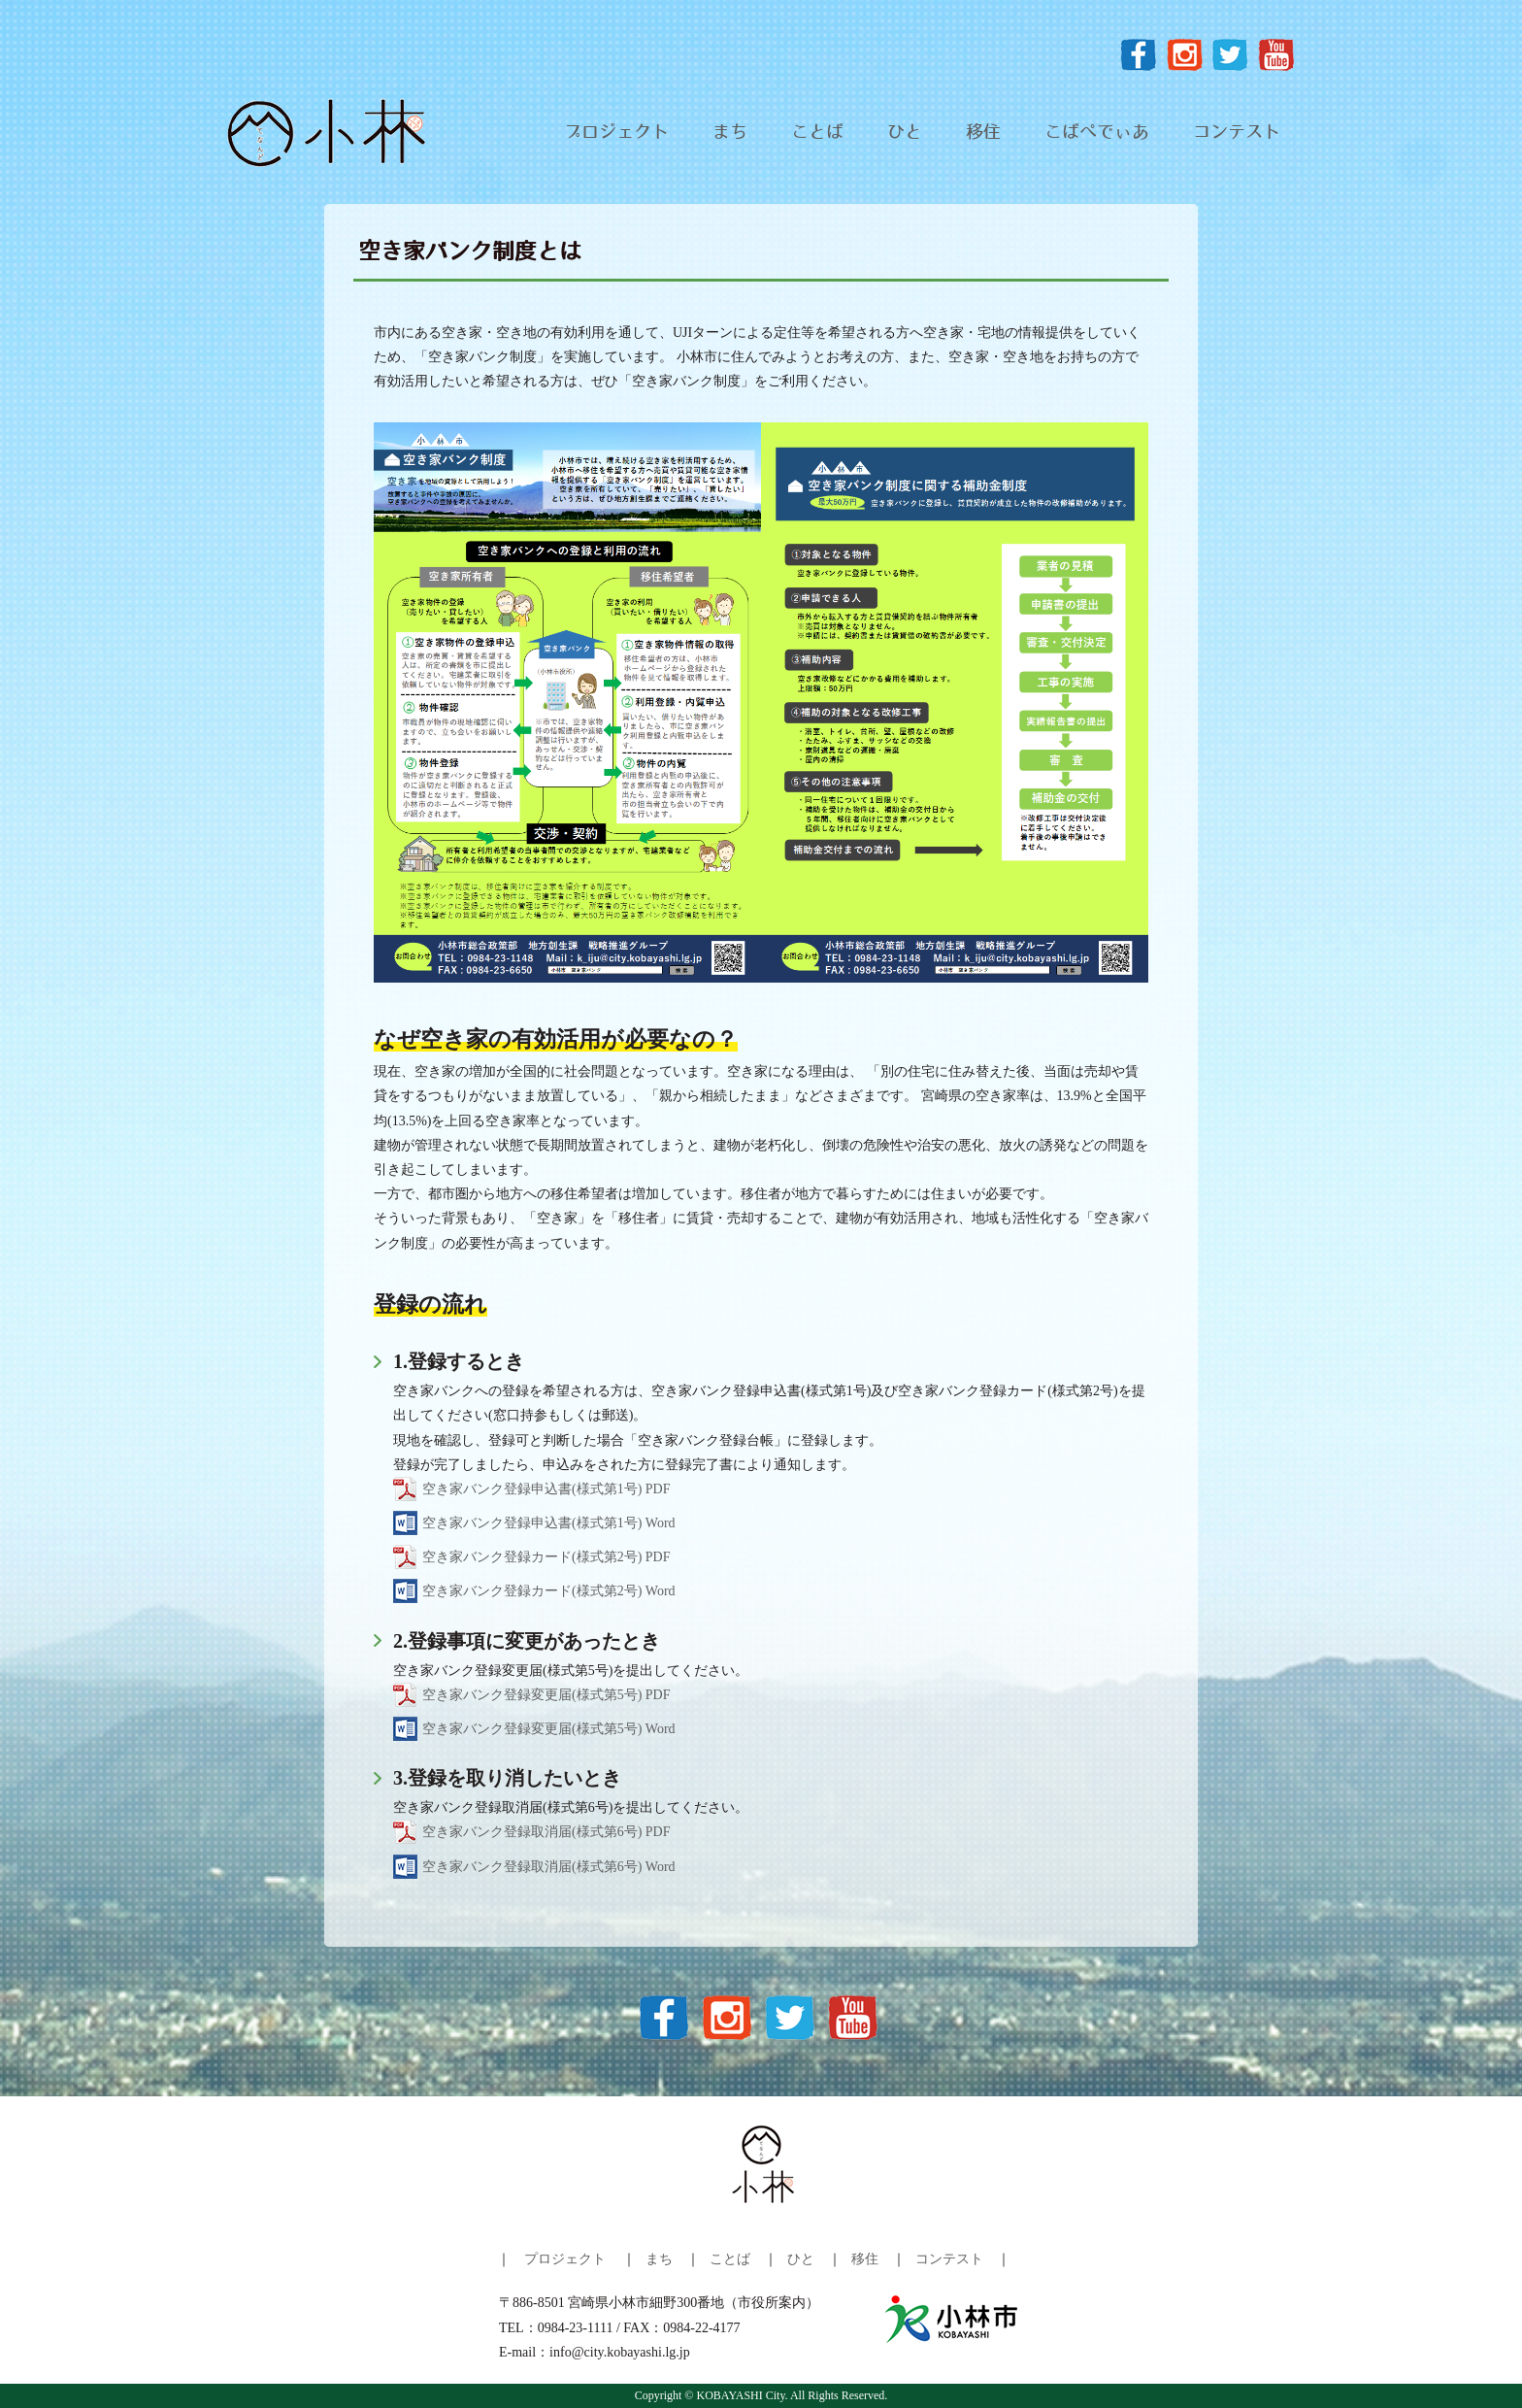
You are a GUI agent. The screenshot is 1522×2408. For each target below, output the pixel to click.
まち (729, 133)
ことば (817, 133)
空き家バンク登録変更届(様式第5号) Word (549, 1729)
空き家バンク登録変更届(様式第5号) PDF (546, 1695)
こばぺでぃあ (1096, 133)
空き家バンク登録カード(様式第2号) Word (549, 1591)
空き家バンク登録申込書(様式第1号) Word (549, 1523)
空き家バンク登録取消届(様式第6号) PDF (546, 1831)
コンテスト (1236, 133)
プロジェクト (616, 133)
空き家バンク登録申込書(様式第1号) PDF (546, 1489)
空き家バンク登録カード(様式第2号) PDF (546, 1557)
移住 (983, 133)
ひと (904, 133)
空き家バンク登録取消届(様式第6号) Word (549, 1866)
